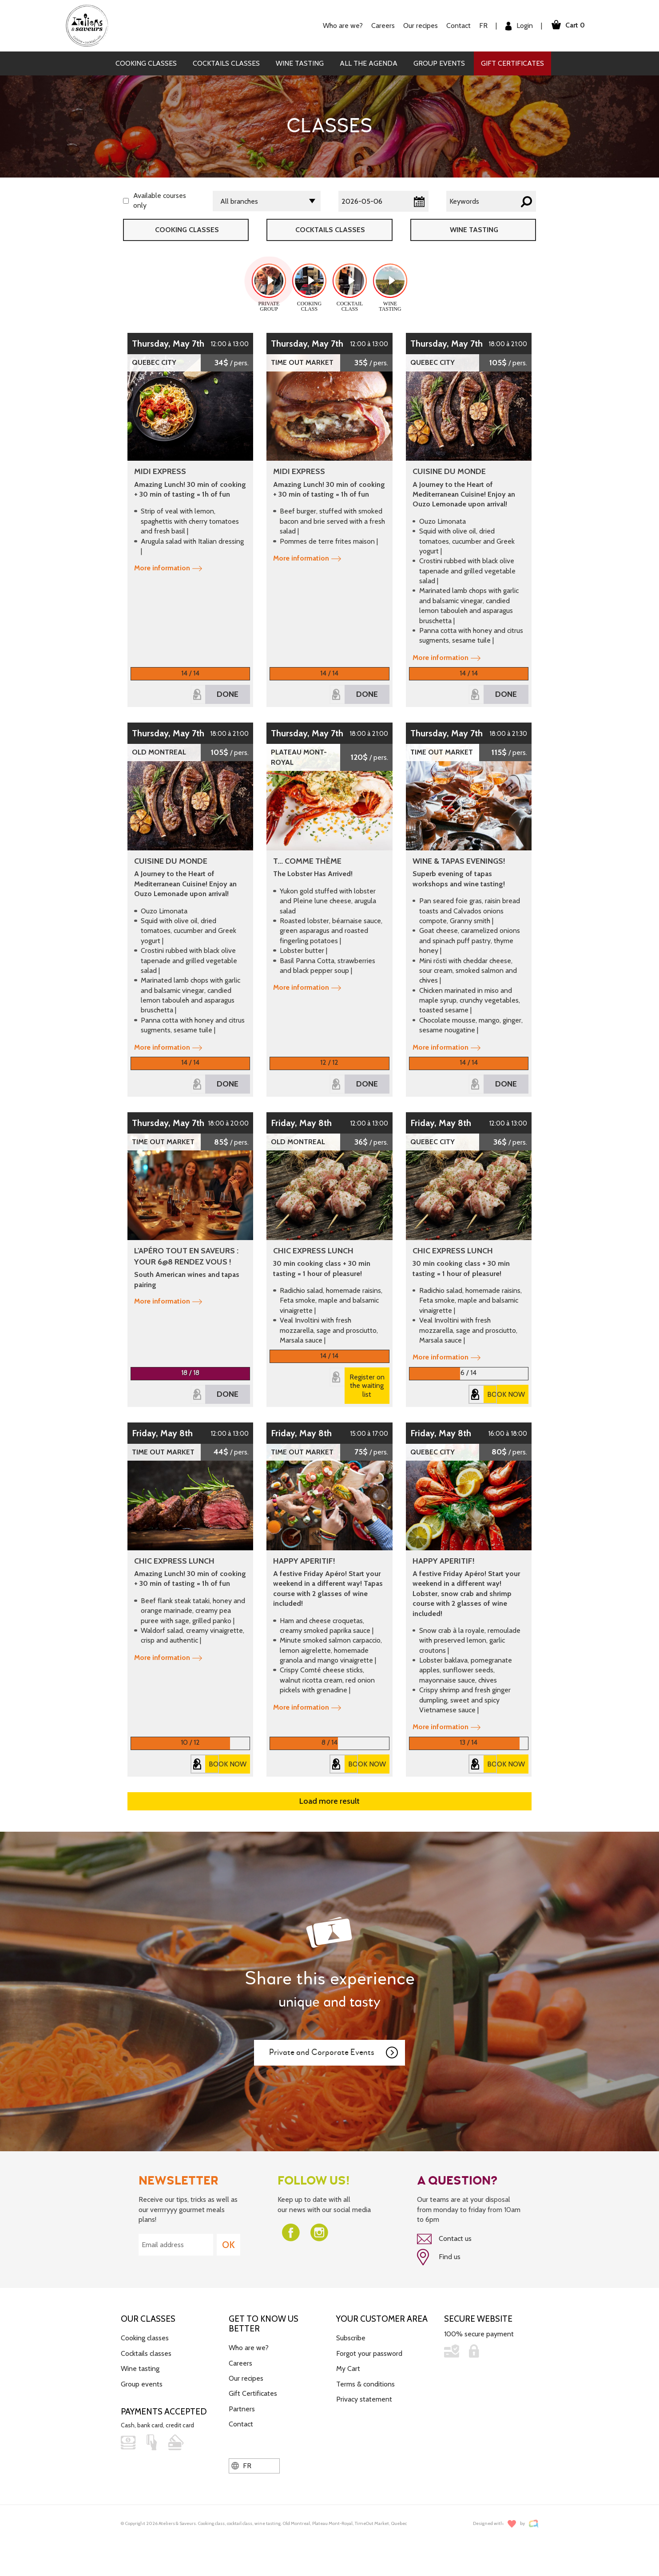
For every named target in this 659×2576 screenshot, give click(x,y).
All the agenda (368, 63)
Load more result (329, 1801)
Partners (242, 2408)
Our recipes (419, 25)
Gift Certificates (512, 63)
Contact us (444, 2239)
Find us (439, 2257)
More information (168, 568)
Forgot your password (369, 2353)
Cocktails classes (226, 63)
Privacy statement (364, 2399)
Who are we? (342, 25)
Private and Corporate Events (334, 2052)
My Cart (348, 2368)
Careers (382, 25)
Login (518, 26)
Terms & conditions (365, 2383)
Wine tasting (300, 63)
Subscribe (350, 2338)
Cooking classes (146, 63)
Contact (457, 25)
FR (482, 25)
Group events (439, 63)
